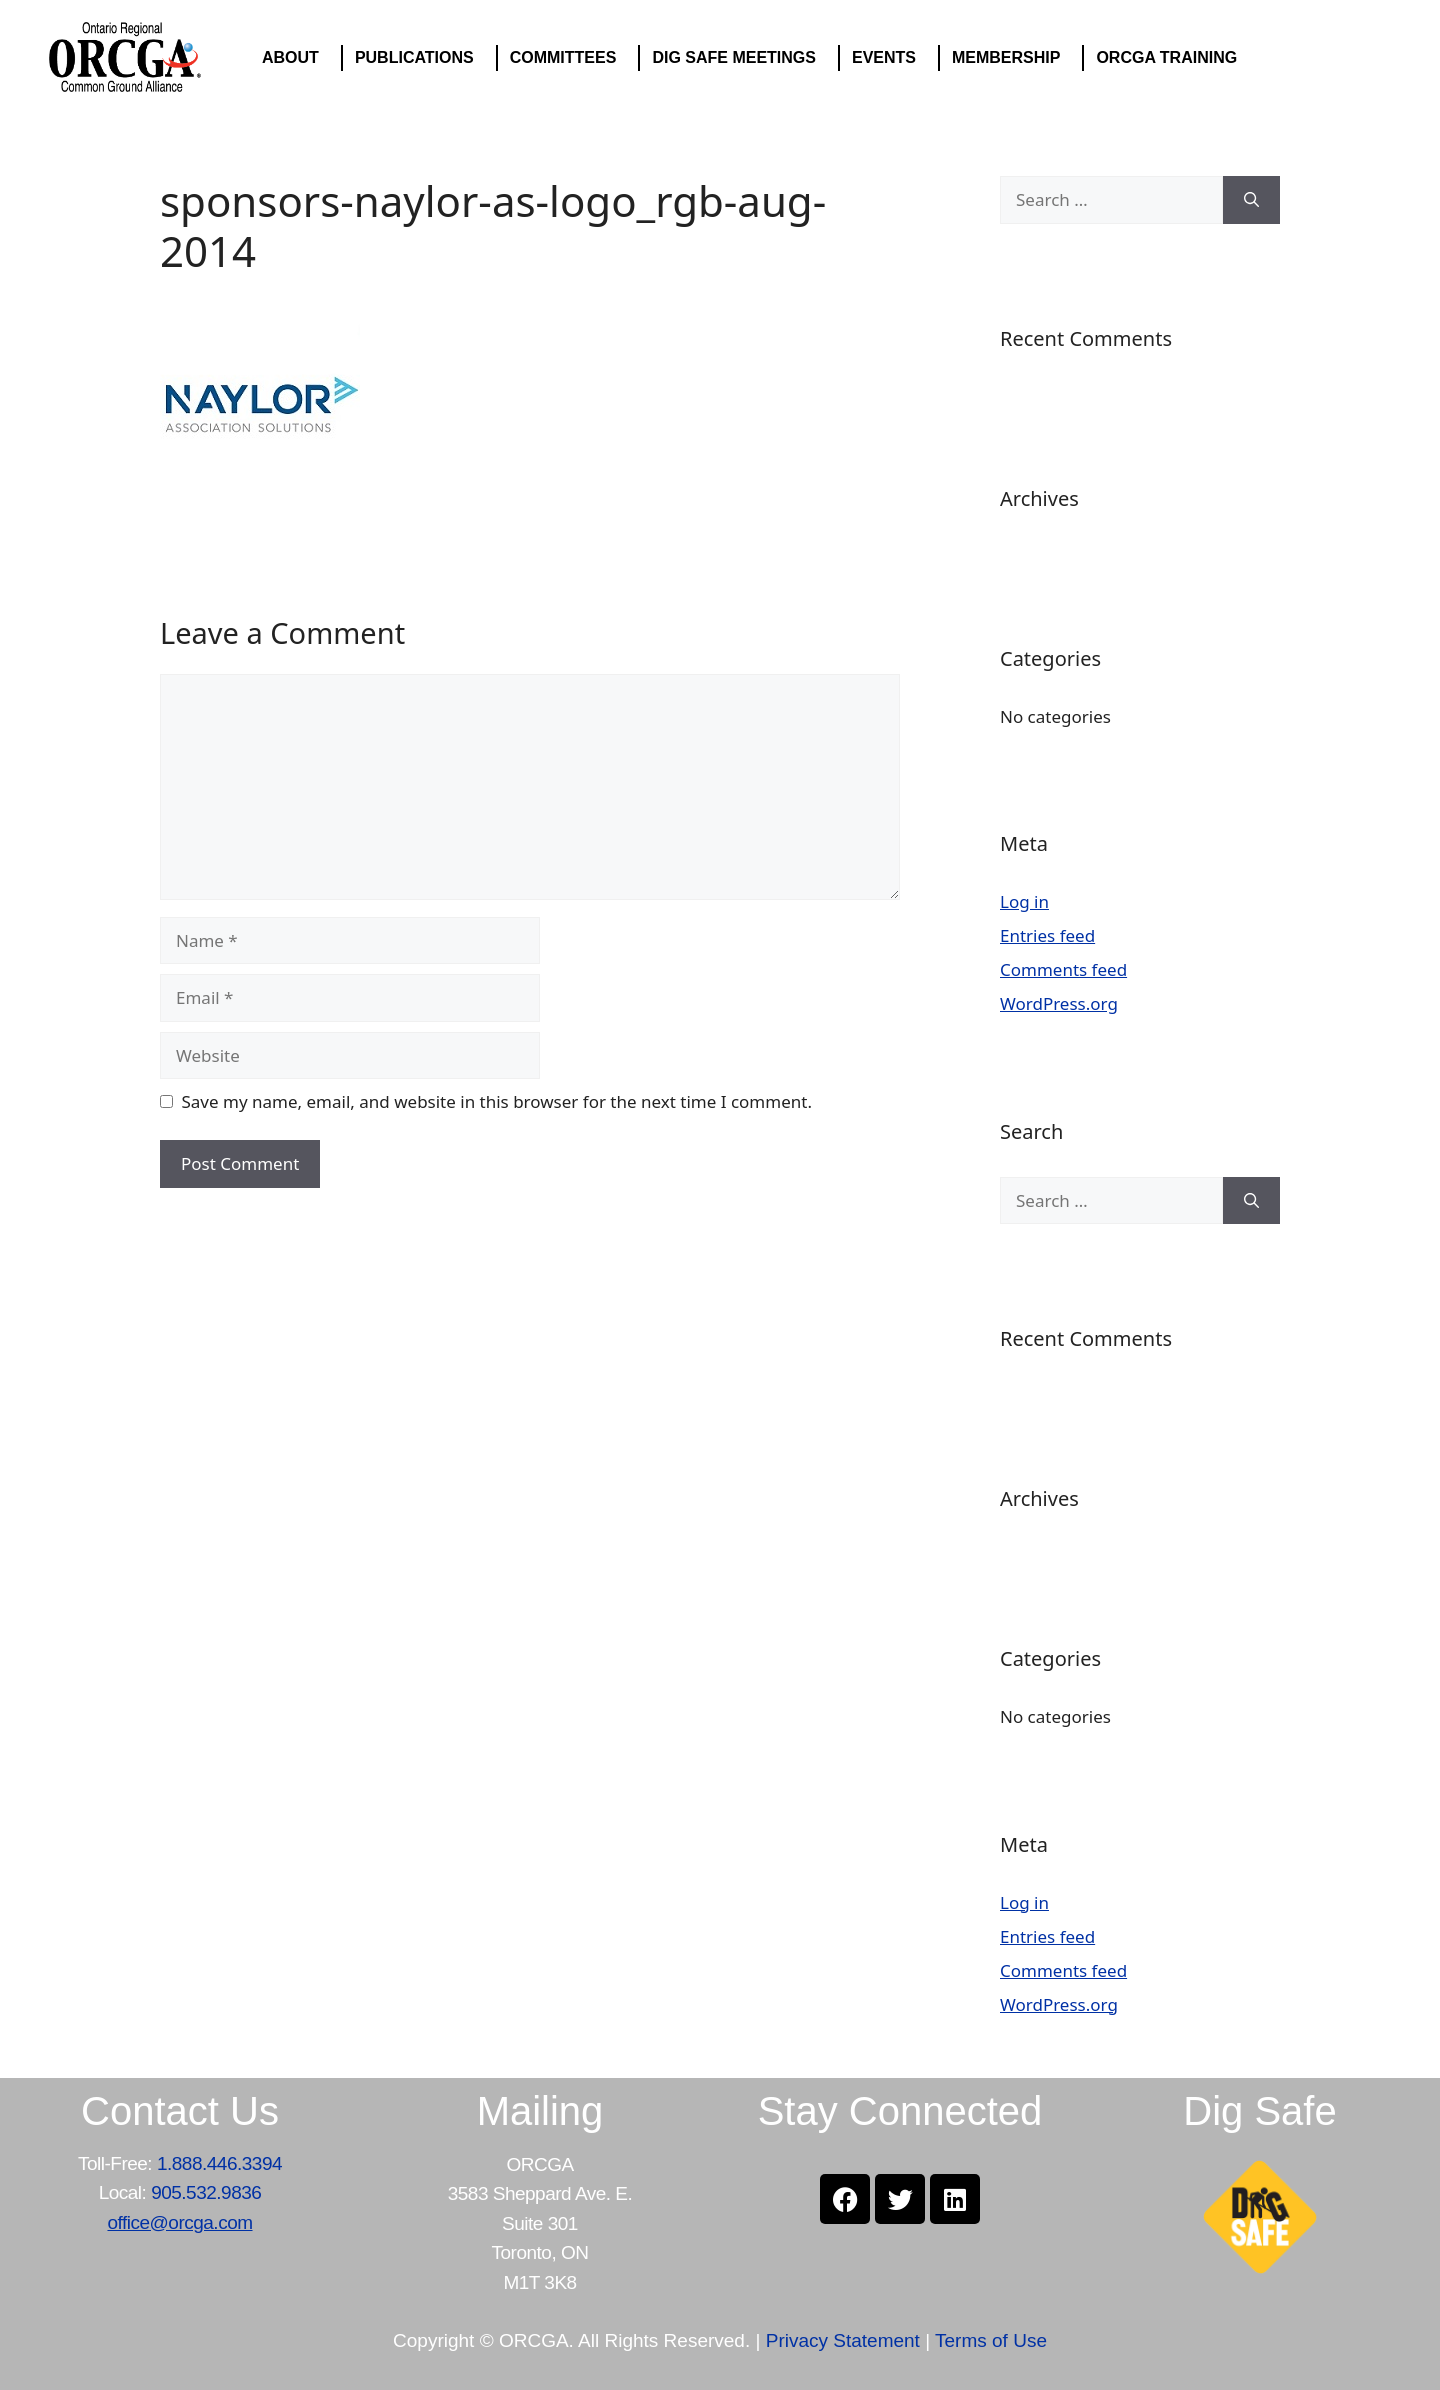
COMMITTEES (568, 58)
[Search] (1251, 200)
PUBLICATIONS (419, 58)
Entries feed (1047, 935)
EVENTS (889, 58)
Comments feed (1063, 969)
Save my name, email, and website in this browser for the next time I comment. (497, 1101)
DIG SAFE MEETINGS (739, 58)
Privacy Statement (843, 2340)
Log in (1024, 901)
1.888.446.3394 (219, 2163)
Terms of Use (991, 2340)
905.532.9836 (206, 2192)
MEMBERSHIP (1011, 58)
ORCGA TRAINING (1171, 58)
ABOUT (295, 58)
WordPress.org (1059, 1003)
